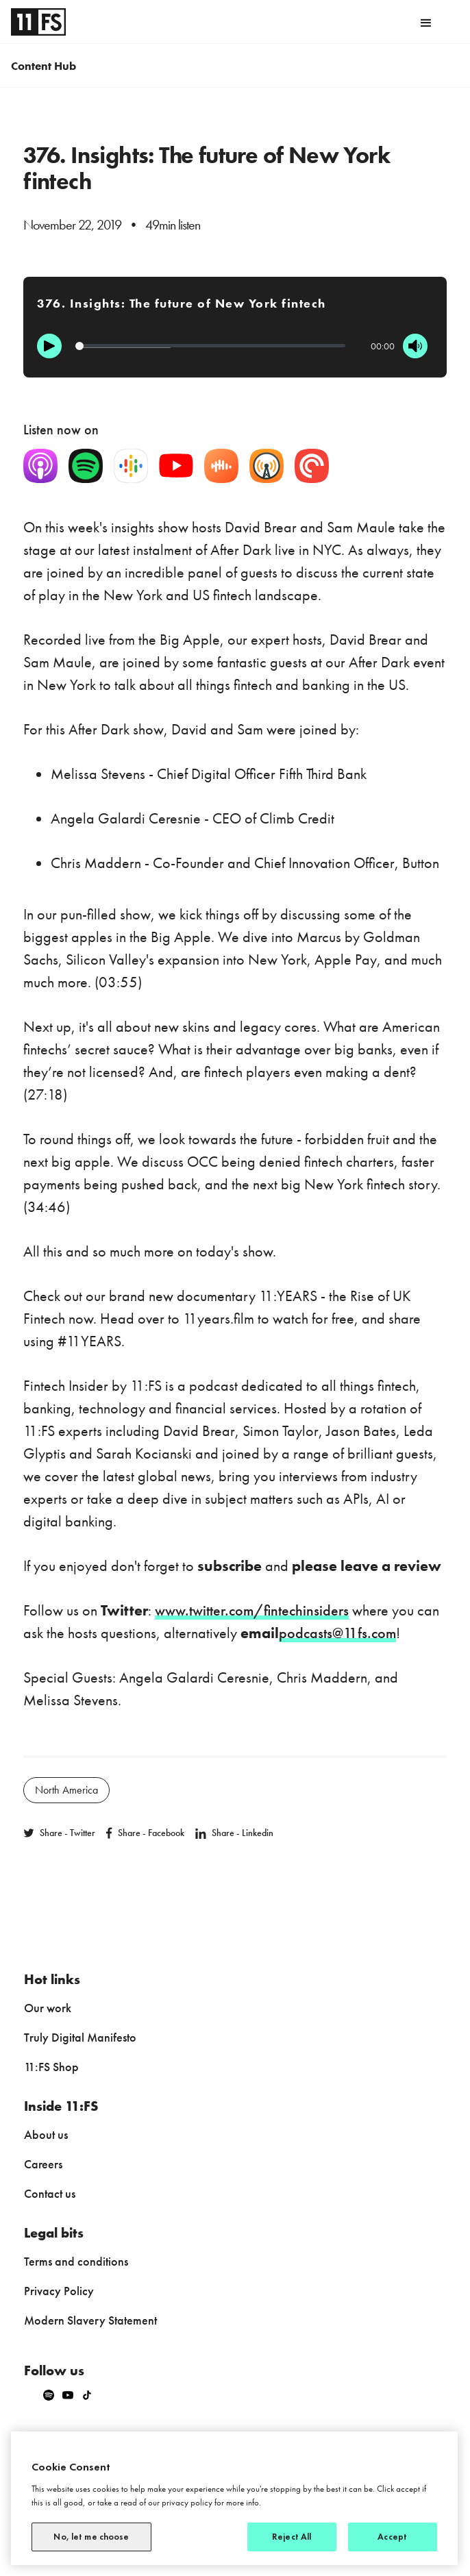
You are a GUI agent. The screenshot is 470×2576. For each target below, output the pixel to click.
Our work (47, 2008)
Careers (43, 2164)
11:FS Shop (51, 2067)
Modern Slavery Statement (90, 2320)
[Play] (49, 346)
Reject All (291, 2536)
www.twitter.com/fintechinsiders (252, 1610)
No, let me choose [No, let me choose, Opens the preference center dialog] (91, 2536)
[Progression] (210, 345)
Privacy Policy (59, 2291)
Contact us (49, 2193)
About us (46, 2134)
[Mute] (415, 346)
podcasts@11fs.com (337, 1633)
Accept (392, 2536)
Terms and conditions (76, 2261)
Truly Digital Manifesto (80, 2037)
